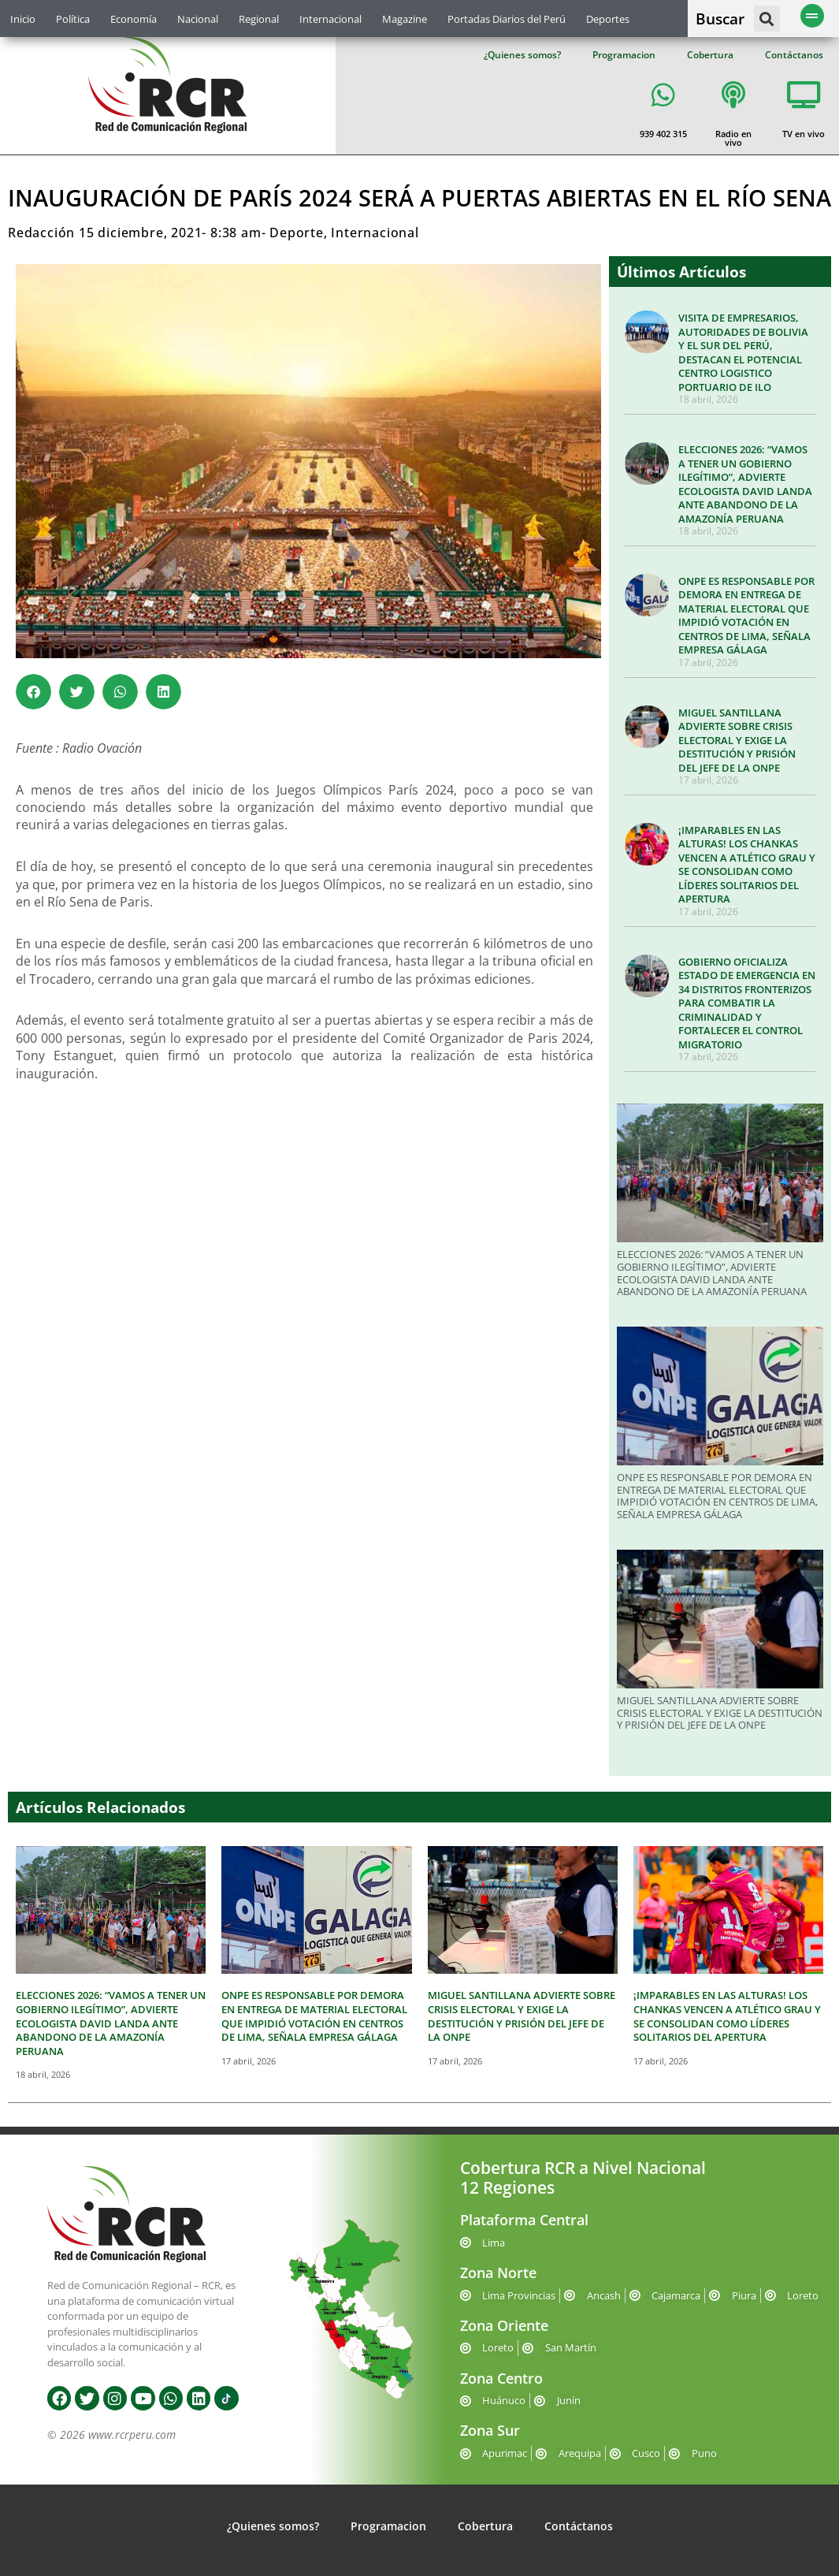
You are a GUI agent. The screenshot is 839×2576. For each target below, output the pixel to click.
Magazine (404, 19)
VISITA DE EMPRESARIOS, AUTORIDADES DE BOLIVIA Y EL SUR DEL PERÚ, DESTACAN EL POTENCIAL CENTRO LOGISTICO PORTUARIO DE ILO (743, 352)
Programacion (623, 54)
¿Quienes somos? (522, 54)
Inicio (22, 19)
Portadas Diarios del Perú (506, 19)
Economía (133, 19)
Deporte (296, 232)
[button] (767, 19)
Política (73, 19)
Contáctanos (794, 54)
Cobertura (710, 54)
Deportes (607, 19)
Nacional (197, 19)
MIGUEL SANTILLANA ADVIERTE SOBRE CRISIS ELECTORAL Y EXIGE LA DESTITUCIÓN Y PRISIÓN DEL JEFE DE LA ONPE (737, 740)
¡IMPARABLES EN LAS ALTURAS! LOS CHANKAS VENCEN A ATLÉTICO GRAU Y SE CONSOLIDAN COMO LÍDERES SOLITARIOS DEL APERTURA (746, 864)
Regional (259, 19)
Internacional (330, 19)
